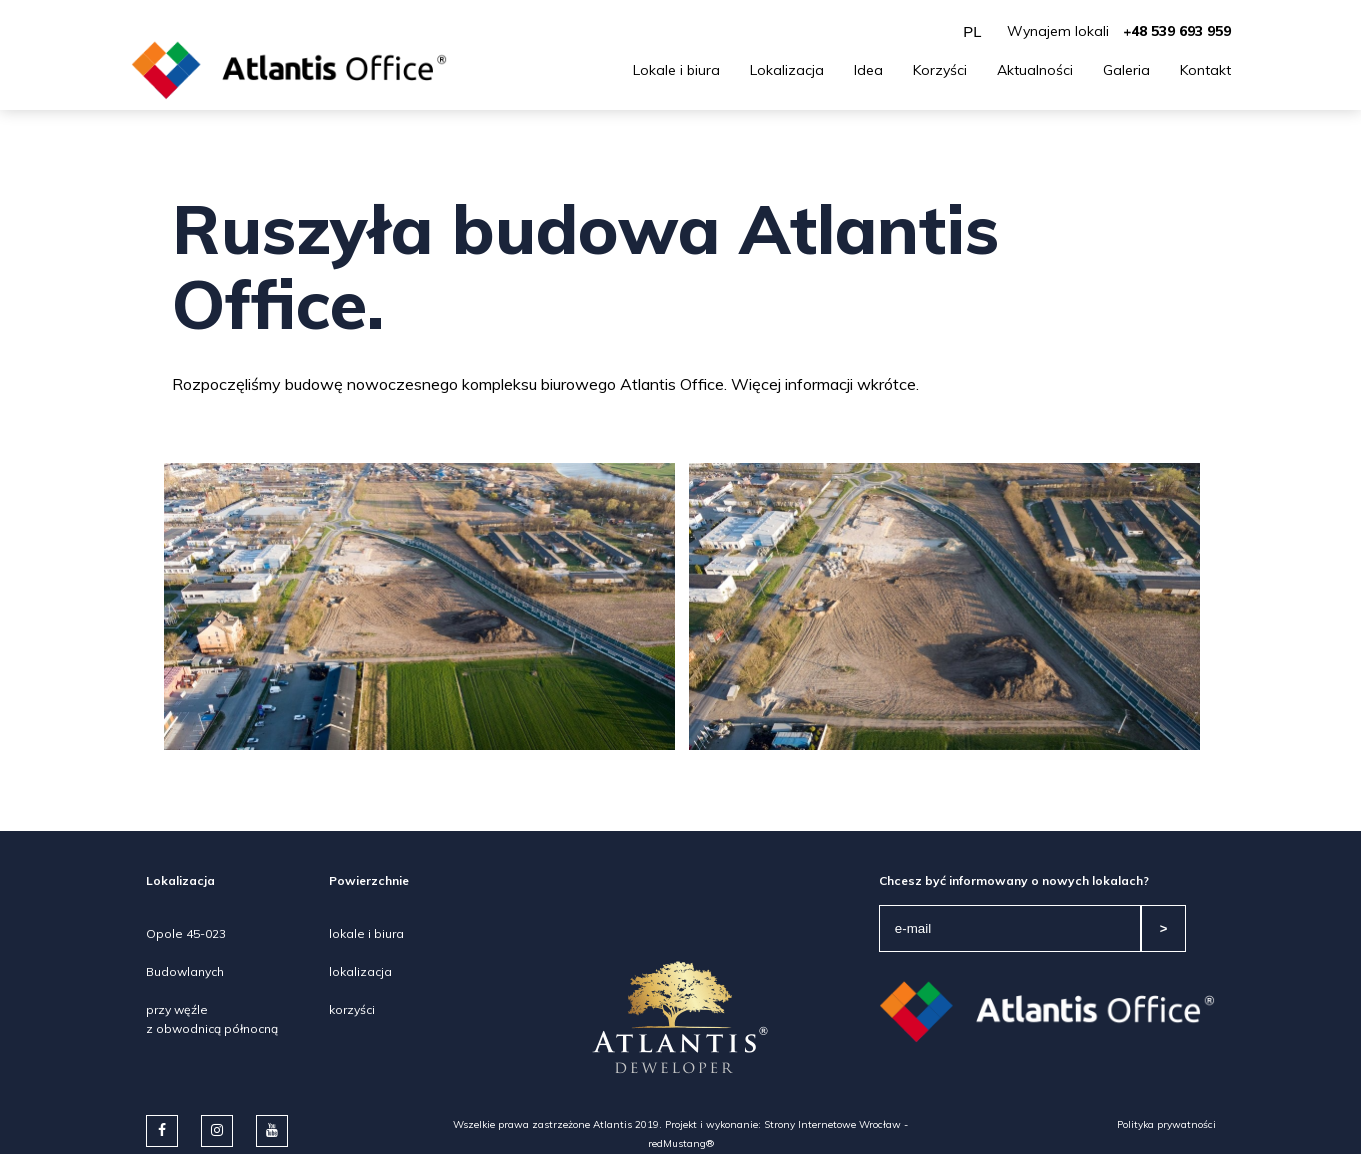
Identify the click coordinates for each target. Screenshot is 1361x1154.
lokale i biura (366, 933)
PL (972, 31)
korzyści (352, 1009)
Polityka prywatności (1166, 1124)
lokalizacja (360, 971)
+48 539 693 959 (1177, 31)
